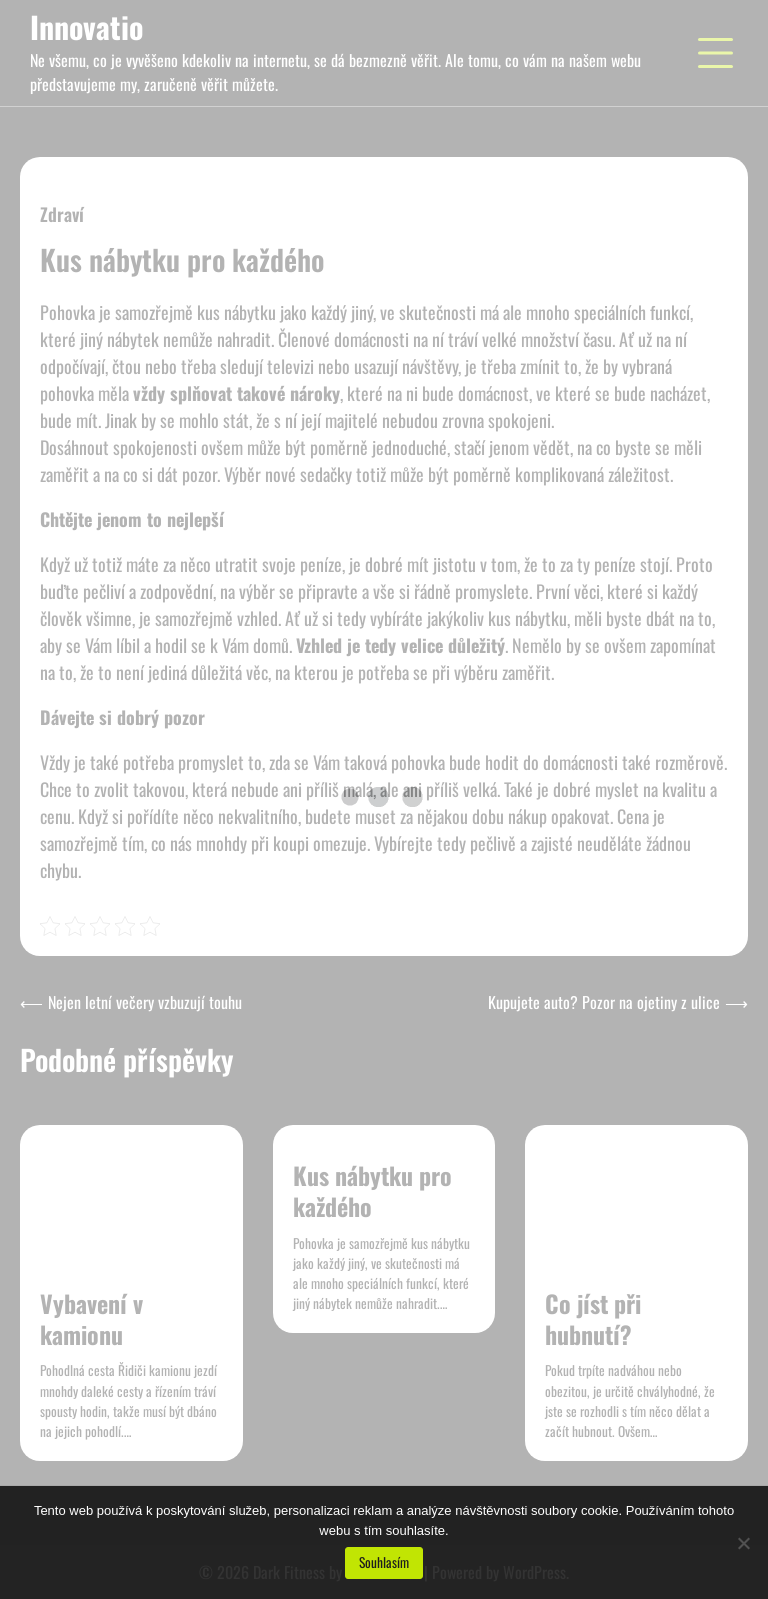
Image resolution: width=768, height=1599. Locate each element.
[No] (743, 1543)
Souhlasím (384, 1562)
